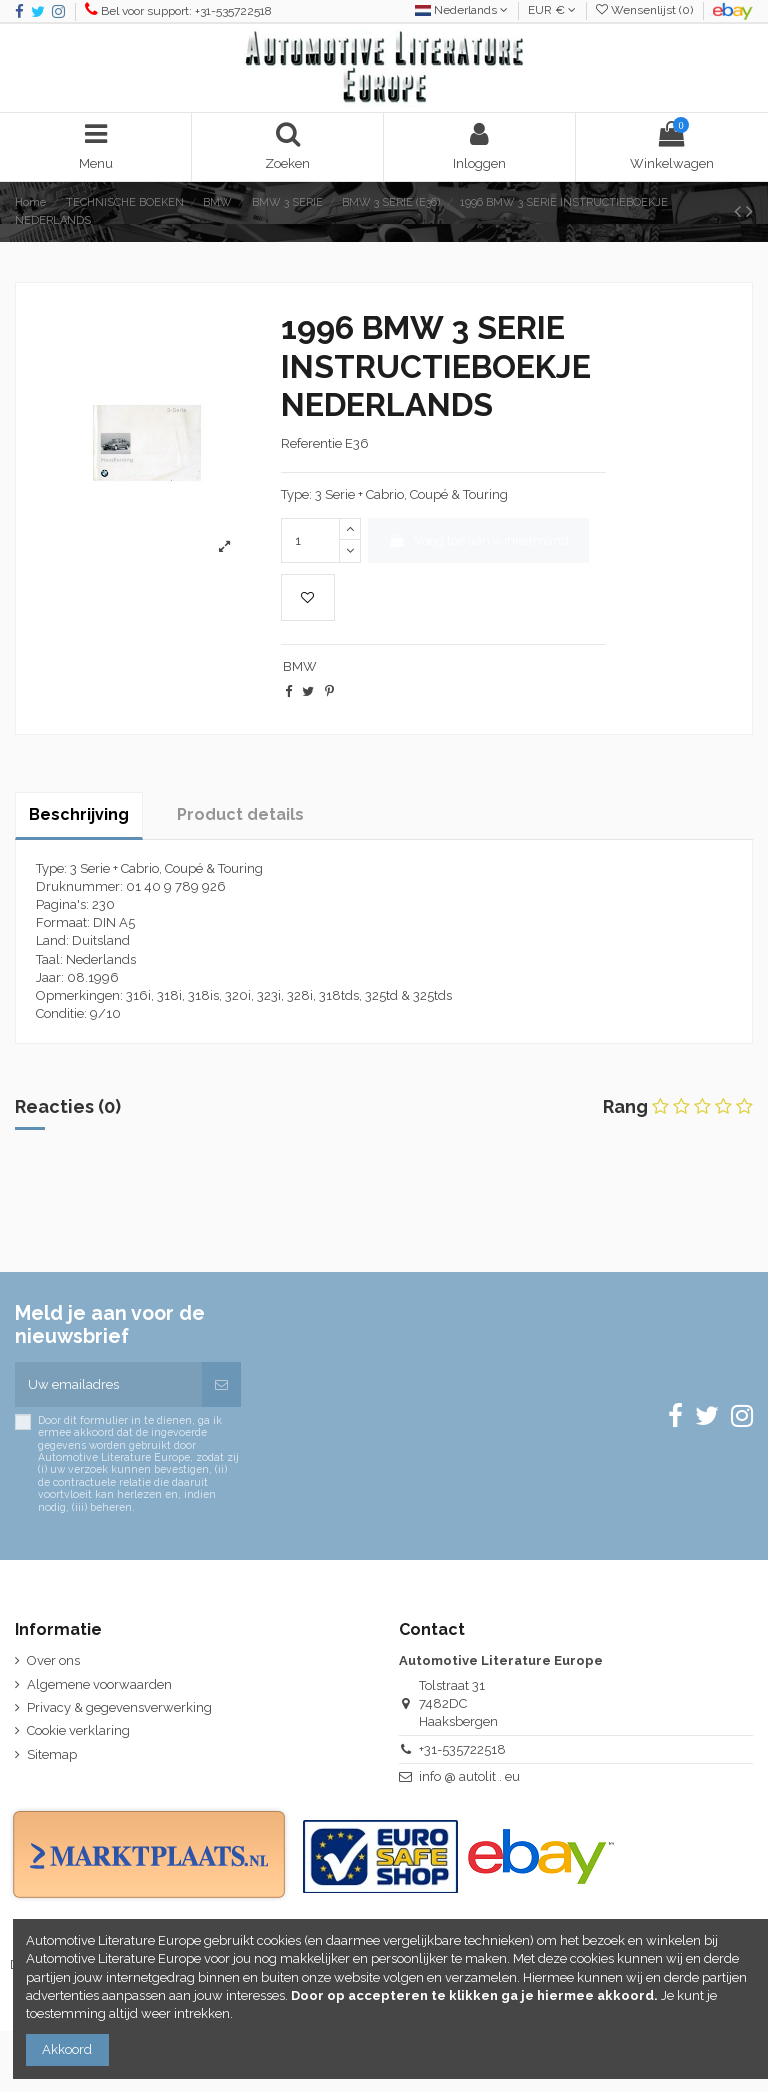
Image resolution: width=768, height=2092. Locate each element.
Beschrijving (79, 814)
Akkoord (67, 2049)
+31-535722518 (462, 1749)
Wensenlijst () (646, 10)
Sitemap (52, 1754)
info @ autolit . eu (469, 1776)
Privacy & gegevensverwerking (119, 1707)
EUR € (552, 10)
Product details (240, 814)
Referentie (311, 443)
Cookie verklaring (78, 1730)
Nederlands (461, 10)
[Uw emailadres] (108, 1385)
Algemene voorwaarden (99, 1684)
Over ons (53, 1660)
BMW (300, 666)
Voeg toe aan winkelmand (478, 540)
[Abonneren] (221, 1385)
